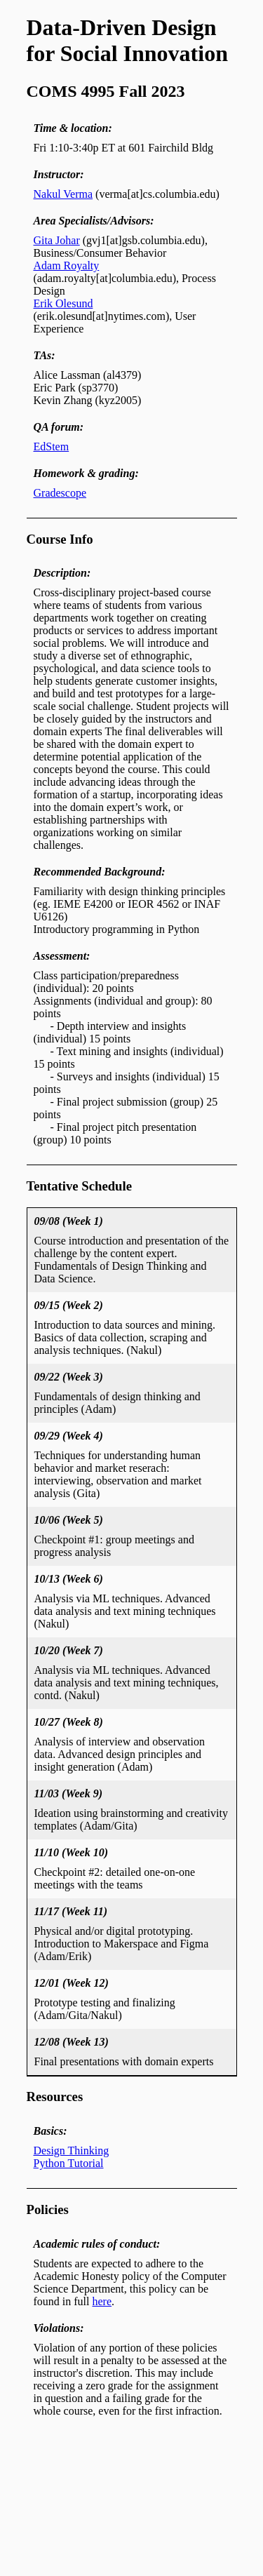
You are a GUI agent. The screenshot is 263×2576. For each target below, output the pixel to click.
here (102, 2301)
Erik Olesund (63, 303)
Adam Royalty (67, 265)
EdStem (51, 446)
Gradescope (60, 493)
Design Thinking (71, 2150)
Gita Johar (57, 240)
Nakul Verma (63, 194)
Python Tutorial (69, 2163)
